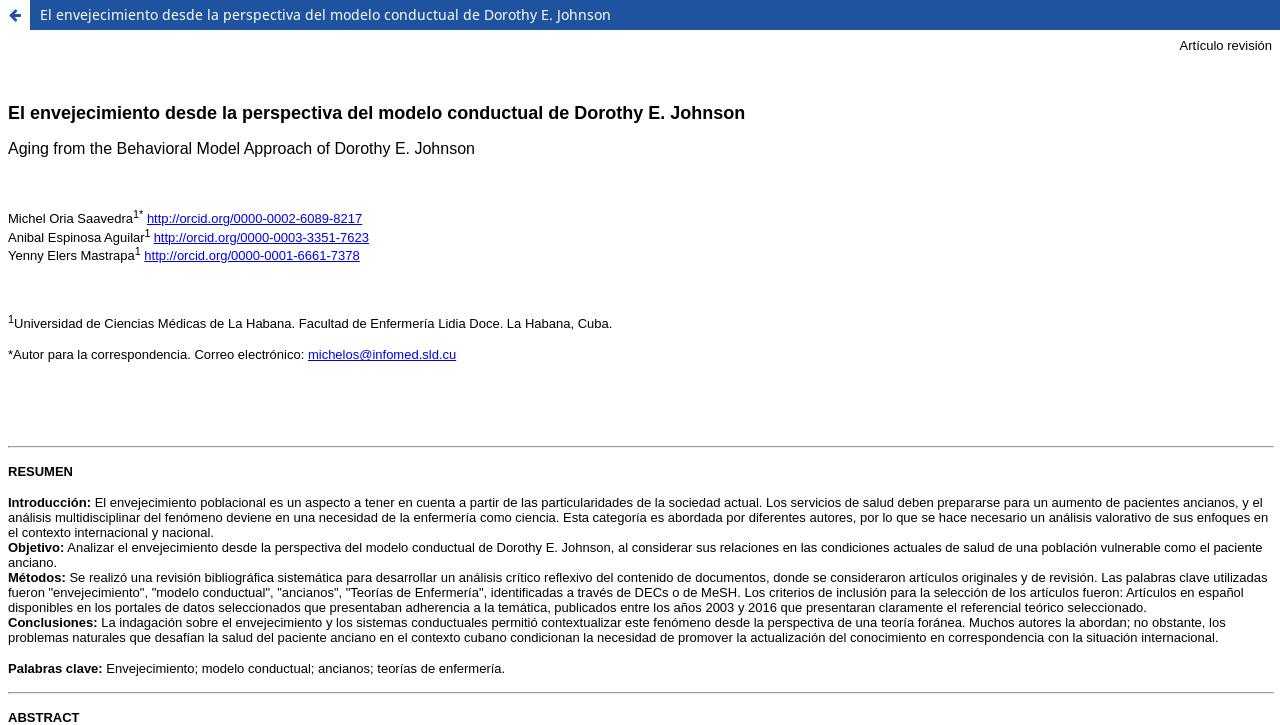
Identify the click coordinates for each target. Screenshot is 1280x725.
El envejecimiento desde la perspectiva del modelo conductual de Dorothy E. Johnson (325, 14)
